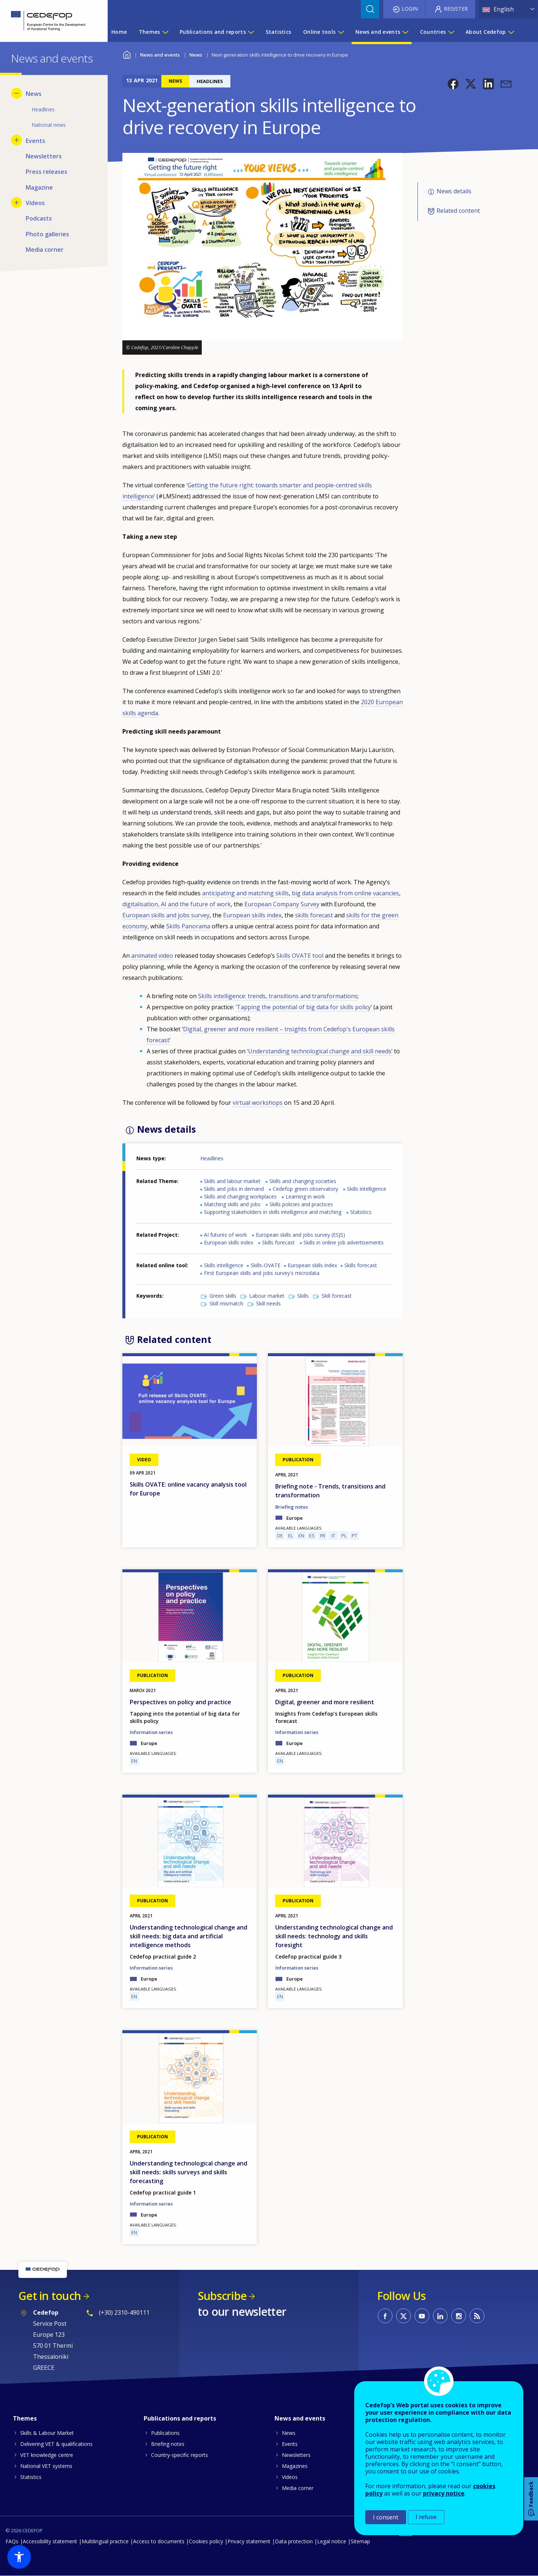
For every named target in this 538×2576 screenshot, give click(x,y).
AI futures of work (225, 1234)
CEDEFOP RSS (477, 2315)
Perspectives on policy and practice (180, 1702)
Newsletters (296, 2454)
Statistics (361, 1211)
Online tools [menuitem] (319, 31)
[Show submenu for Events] (16, 140)
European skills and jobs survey (165, 915)
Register (456, 8)
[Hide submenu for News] (16, 93)
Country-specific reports (179, 2454)
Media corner (297, 2487)
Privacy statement (248, 2541)
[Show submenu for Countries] (451, 32)
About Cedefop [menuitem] (486, 31)
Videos (290, 2476)
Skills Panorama (188, 926)
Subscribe (222, 2295)
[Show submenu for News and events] (405, 32)
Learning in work (305, 1196)
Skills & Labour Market (47, 2432)
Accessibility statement (50, 2541)
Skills (303, 1295)
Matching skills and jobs (232, 1204)
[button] (453, 83)
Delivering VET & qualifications (56, 2443)
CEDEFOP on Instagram (458, 2315)
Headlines (211, 1158)
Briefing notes (291, 1507)
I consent (385, 2517)
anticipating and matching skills (245, 893)
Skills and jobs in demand (234, 1188)
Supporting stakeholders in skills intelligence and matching (272, 1211)
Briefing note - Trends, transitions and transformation (330, 1490)
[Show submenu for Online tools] (340, 32)
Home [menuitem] (119, 31)
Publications (165, 2432)
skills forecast (314, 915)
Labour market (266, 1295)
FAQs (12, 2541)
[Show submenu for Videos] (16, 202)
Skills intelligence (366, 1188)
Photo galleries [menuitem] (47, 234)
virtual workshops (258, 1103)
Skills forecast (278, 1242)
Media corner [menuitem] (45, 250)
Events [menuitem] (35, 141)
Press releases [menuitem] (46, 172)
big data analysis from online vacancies (345, 893)
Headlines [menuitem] (43, 109)
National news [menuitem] (49, 124)
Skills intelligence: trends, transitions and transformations (278, 996)
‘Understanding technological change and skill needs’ (319, 1051)
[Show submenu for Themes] (165, 32)
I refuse (426, 2517)
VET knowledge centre (46, 2454)
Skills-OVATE (265, 1265)
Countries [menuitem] (433, 31)
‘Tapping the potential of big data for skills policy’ (304, 1007)
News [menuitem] (34, 94)
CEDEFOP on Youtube (422, 2315)
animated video (152, 956)
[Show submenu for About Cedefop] (510, 32)
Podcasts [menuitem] (39, 218)
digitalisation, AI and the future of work (176, 904)
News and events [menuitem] (377, 31)
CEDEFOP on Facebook (385, 2315)
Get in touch (49, 2295)
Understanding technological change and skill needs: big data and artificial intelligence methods (188, 1936)
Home (127, 53)
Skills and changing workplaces (240, 1196)
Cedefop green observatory (305, 1188)
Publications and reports (180, 2418)
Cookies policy (206, 2541)
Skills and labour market (232, 1181)
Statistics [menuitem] (278, 31)
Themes (25, 2418)
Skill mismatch (226, 1303)
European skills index (252, 915)
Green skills (222, 1295)
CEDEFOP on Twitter (403, 2315)
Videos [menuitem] (35, 203)
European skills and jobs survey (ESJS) (300, 1234)
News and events (160, 54)
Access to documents (158, 2541)
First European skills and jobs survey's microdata (261, 1272)
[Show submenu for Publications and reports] (250, 32)
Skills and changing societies (302, 1181)
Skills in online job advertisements (344, 1242)
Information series (151, 1732)
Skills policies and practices (301, 1204)
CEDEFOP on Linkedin (440, 2315)
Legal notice (331, 2541)
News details (454, 191)
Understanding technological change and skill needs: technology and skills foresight (334, 1936)
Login (410, 8)
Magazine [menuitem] (39, 187)
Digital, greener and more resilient (324, 1702)
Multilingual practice (105, 2541)
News (195, 54)
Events (290, 2443)
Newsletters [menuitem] (44, 156)
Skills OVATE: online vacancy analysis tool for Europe (188, 1488)
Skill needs (268, 1303)
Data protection (294, 2541)
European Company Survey (281, 904)
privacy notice (444, 2493)
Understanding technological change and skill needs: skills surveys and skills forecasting (188, 2172)
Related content (458, 211)
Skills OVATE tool (299, 956)
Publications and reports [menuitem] (213, 31)
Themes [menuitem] (149, 31)
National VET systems (46, 2465)
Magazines (295, 2465)
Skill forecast (337, 1295)
